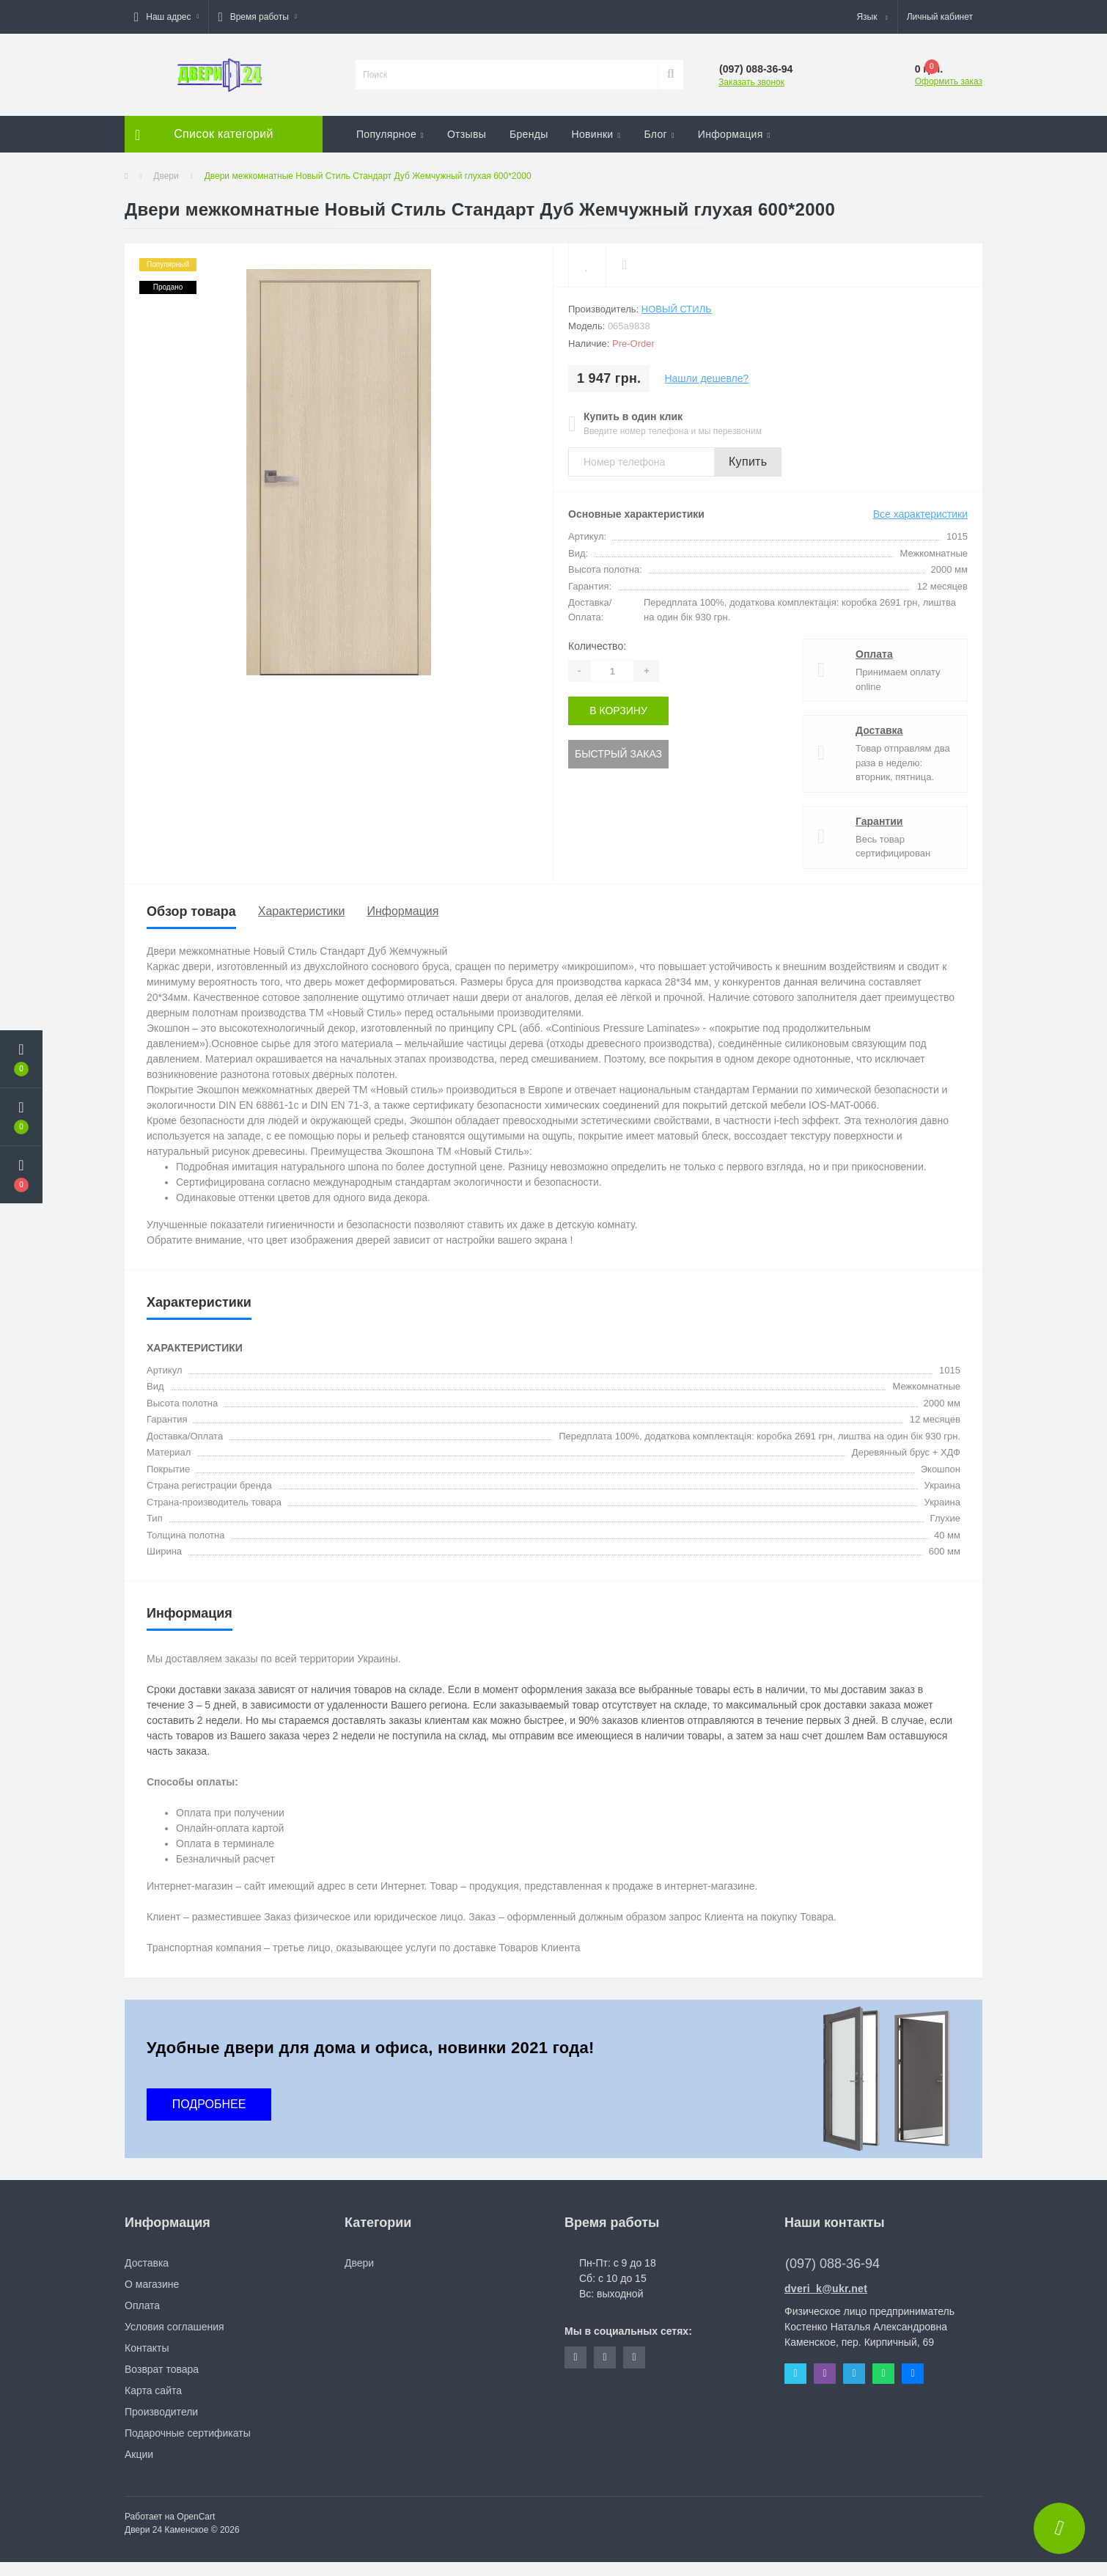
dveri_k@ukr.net (825, 2288)
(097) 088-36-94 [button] (832, 2263)
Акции (139, 2454)
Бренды (529, 134)
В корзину (618, 710)
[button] (166, 17)
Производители (161, 2412)
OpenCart (196, 2516)
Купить (748, 461)
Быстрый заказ (618, 754)
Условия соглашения (174, 2327)
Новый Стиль (676, 309)
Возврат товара (162, 2369)
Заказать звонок (751, 82)
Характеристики (301, 911)
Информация (734, 134)
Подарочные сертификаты (188, 2433)
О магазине (152, 2284)
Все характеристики (920, 514)
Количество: (597, 646)
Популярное (390, 134)
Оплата (874, 654)
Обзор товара (191, 911)
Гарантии (879, 821)
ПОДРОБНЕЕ (209, 2104)
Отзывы (466, 134)
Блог (659, 134)
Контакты (147, 2348)
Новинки (596, 134)
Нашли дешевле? (706, 378)
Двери (165, 176)
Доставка (879, 730)
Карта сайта (153, 2390)
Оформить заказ (948, 81)
